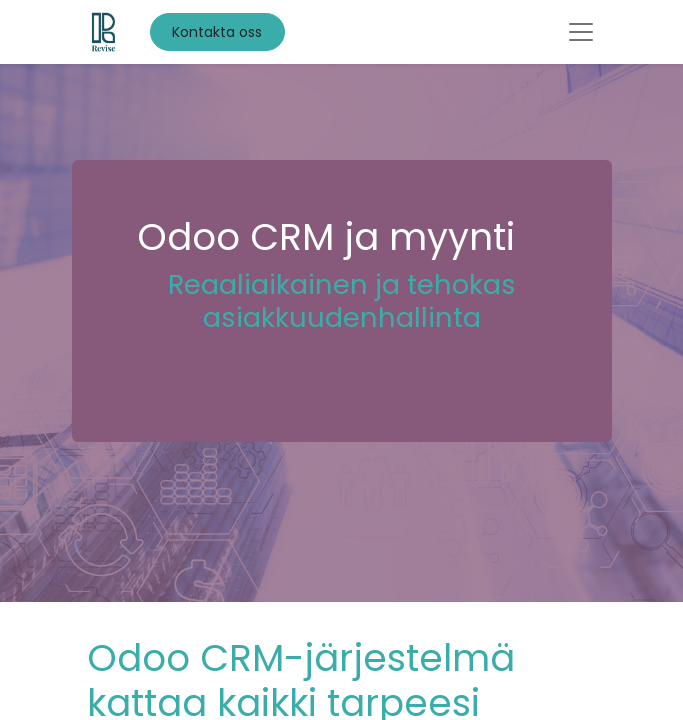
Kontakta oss (217, 32)
